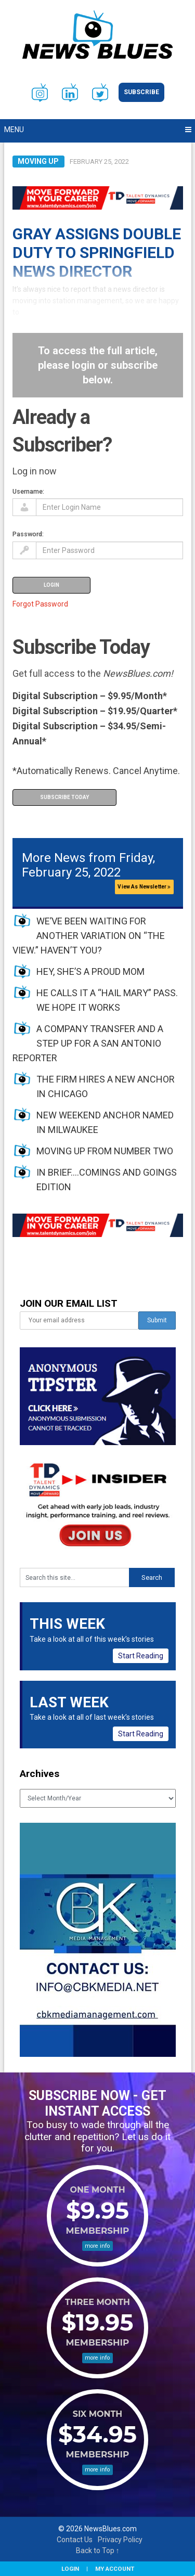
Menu (14, 129)
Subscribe (141, 92)
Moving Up (38, 161)
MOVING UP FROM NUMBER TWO (104, 1150)
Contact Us (75, 2539)
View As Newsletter (144, 887)
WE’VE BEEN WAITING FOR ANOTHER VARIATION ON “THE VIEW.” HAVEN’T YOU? (88, 936)
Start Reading (140, 1656)
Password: (28, 534)
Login (70, 2568)
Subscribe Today (64, 797)
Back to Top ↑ (98, 2550)
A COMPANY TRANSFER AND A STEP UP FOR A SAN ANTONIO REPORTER (87, 1043)
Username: (28, 491)
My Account (114, 2568)
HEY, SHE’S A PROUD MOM (90, 971)
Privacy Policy (120, 2539)
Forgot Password (40, 604)
